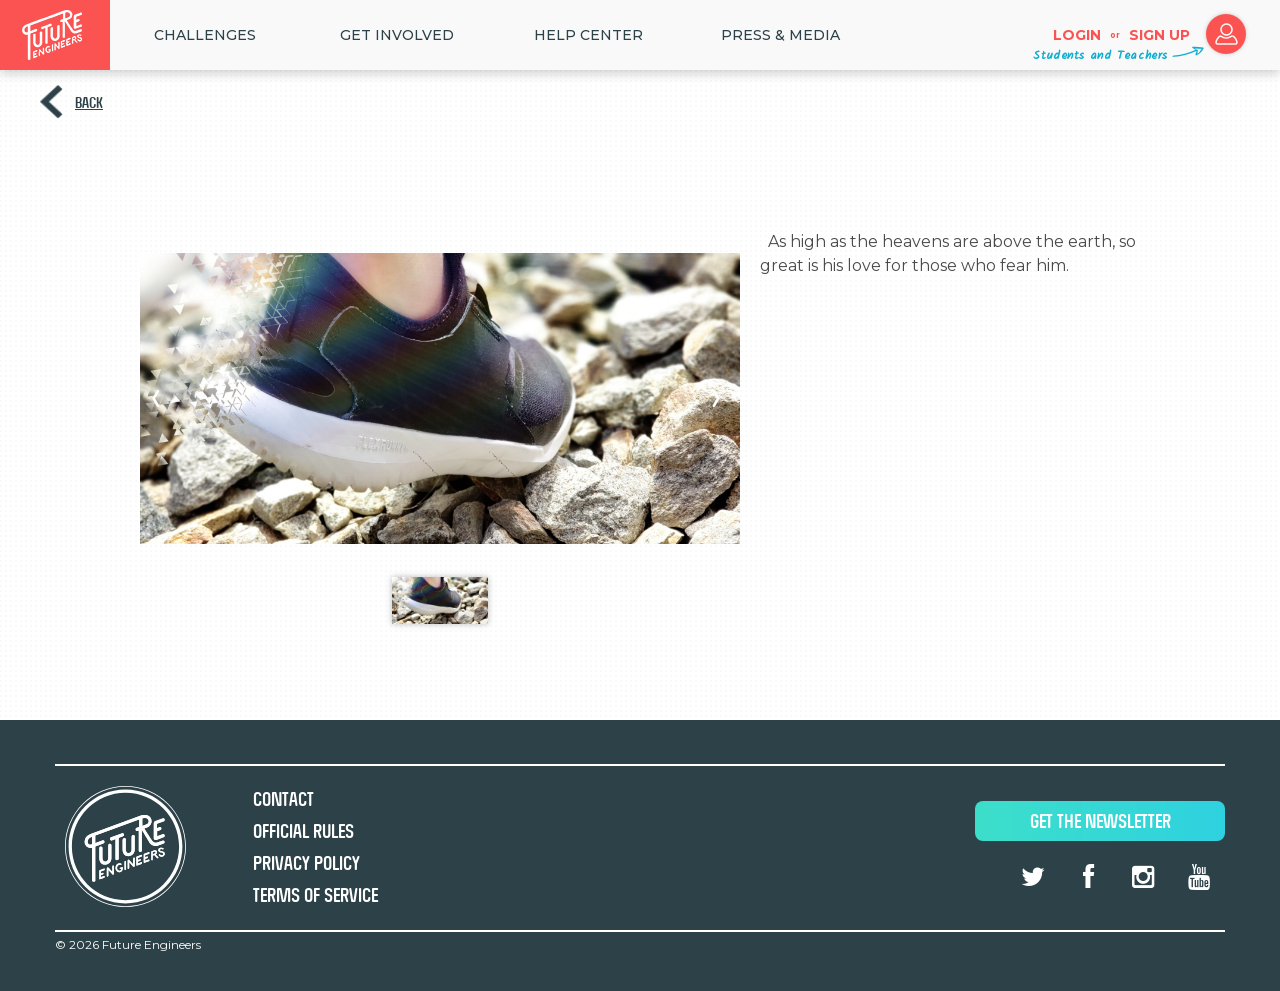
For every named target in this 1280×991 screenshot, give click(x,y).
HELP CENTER (588, 35)
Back (89, 102)
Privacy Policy (306, 863)
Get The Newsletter (1100, 821)
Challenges (205, 35)
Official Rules (303, 831)
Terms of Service (315, 895)
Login (1077, 35)
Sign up (1159, 35)
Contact (283, 799)
